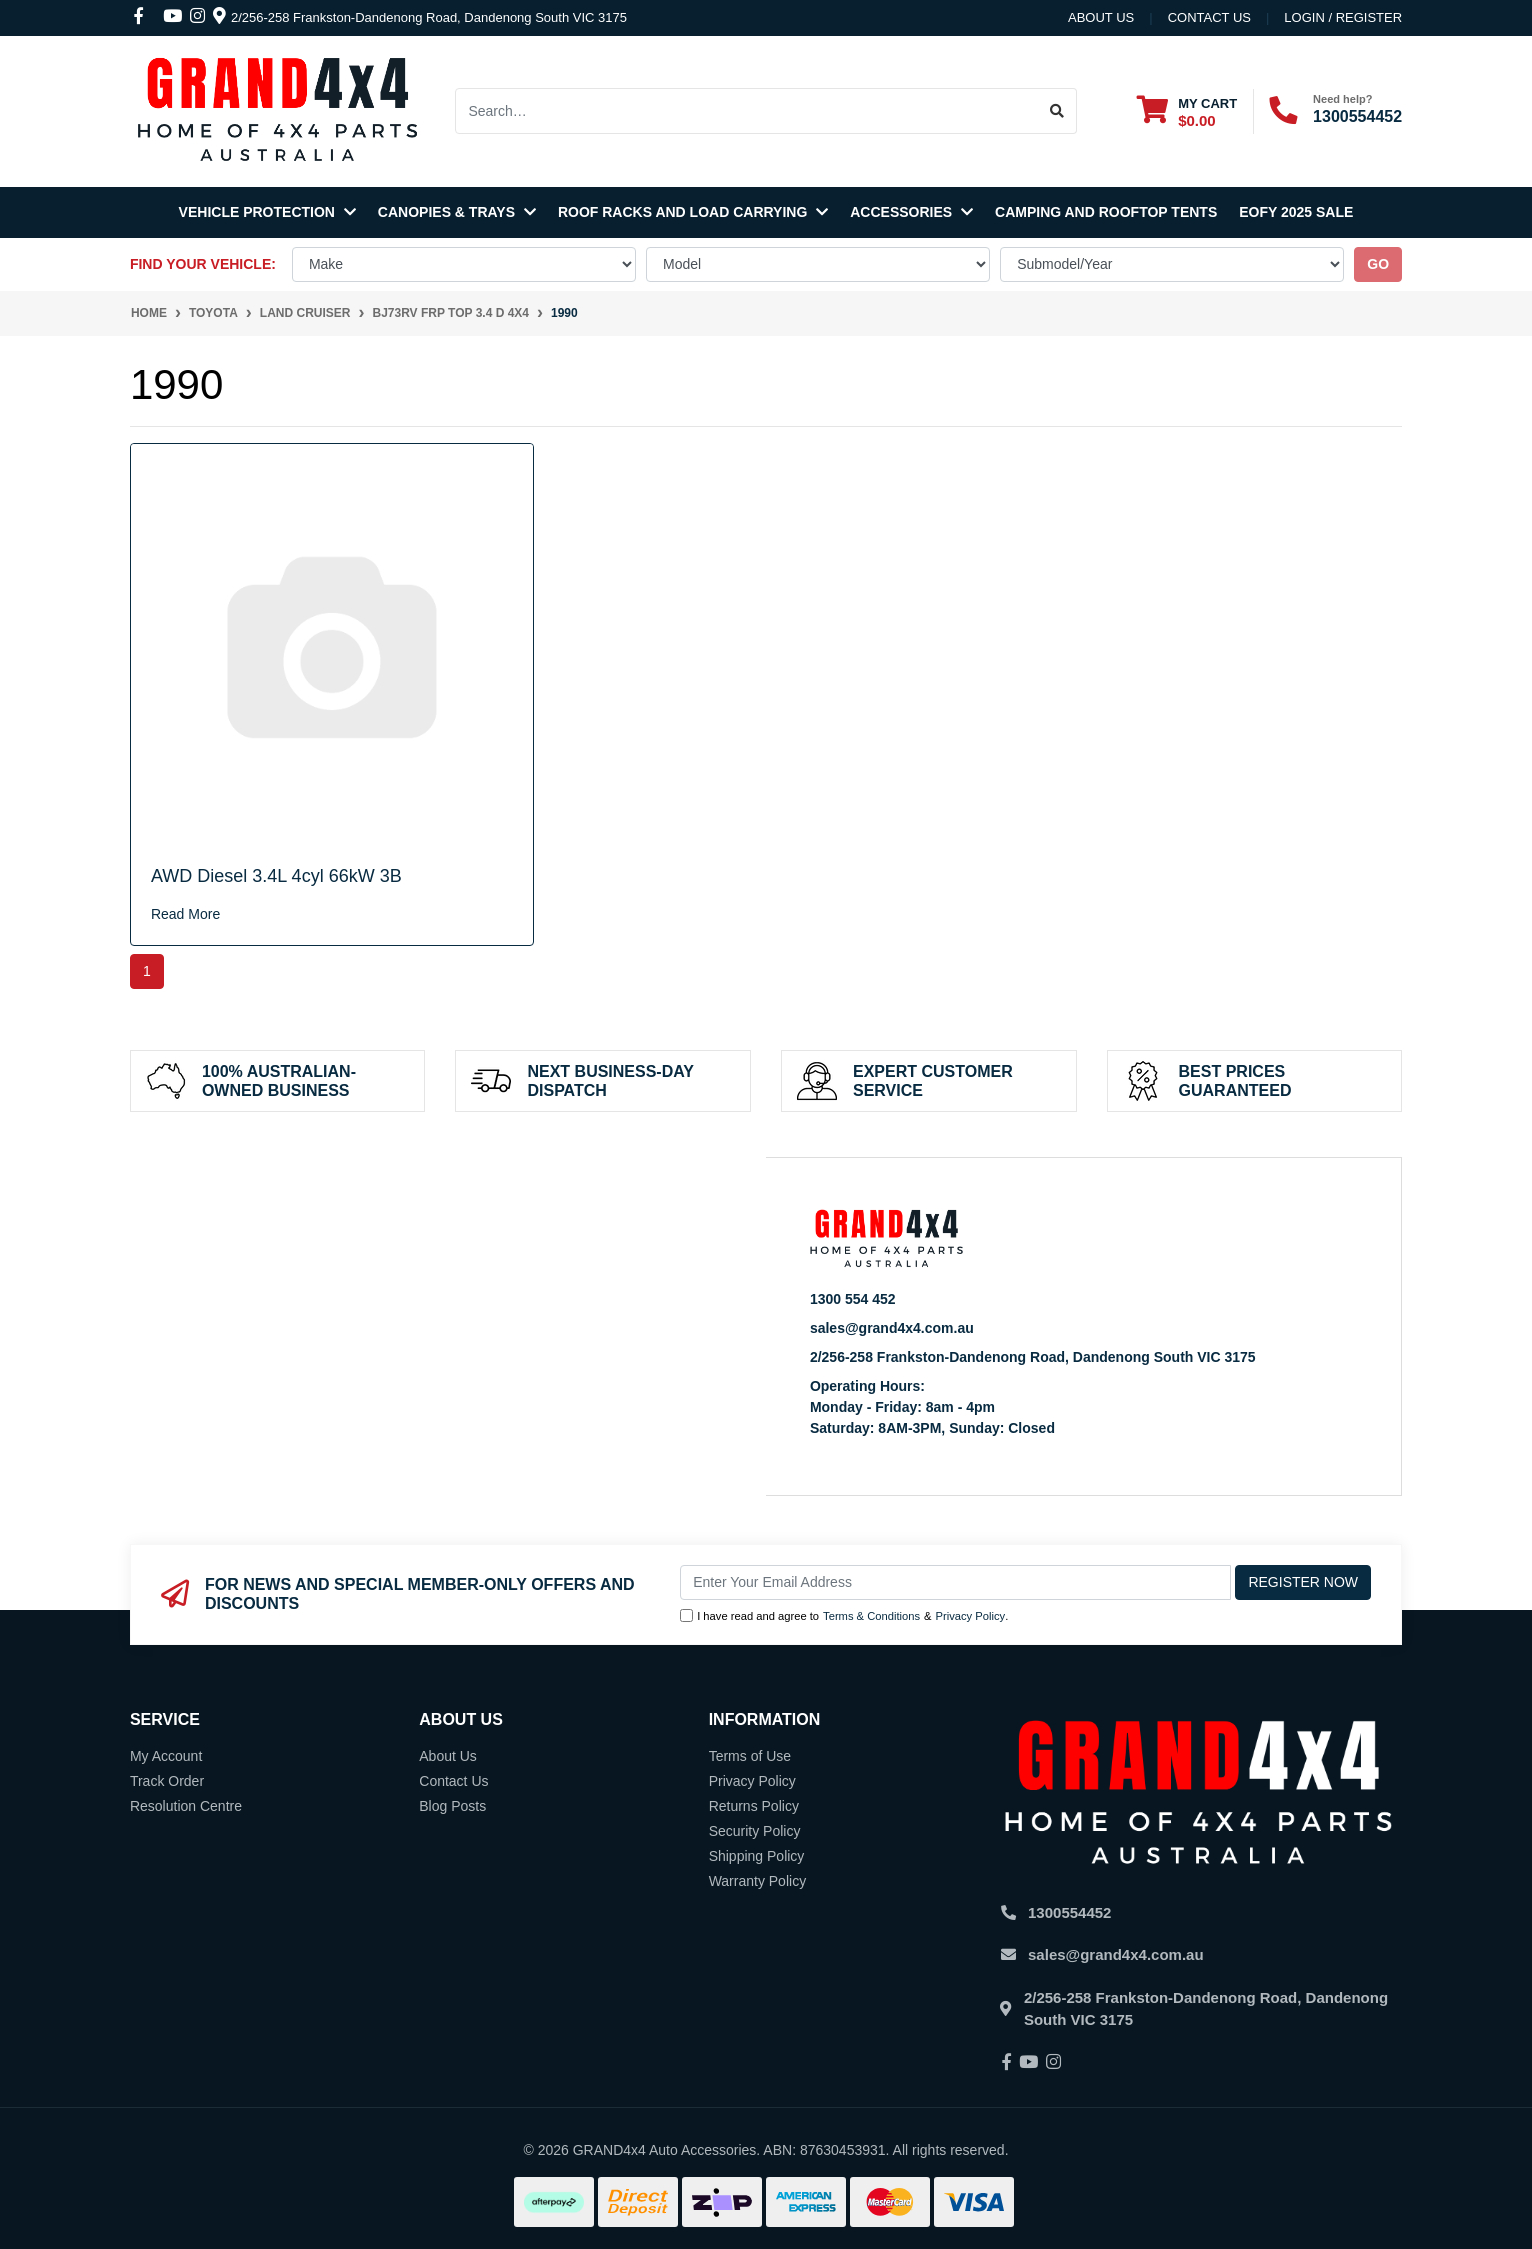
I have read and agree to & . (844, 1616)
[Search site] (1057, 111)
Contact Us (453, 1781)
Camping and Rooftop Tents (1106, 212)
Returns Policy (754, 1806)
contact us (1209, 17)
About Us (1101, 17)
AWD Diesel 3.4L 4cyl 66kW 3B (276, 876)
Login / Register (1343, 17)
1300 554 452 (853, 1299)
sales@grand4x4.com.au (892, 1328)
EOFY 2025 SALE (1296, 212)
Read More (185, 914)
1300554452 (1357, 116)
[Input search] (746, 111)
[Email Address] (955, 1582)
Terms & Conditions (871, 1616)
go (1378, 264)
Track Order (167, 1781)
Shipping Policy (757, 1856)
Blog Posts (452, 1806)
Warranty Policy (758, 1881)
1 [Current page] (147, 971)
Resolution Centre (186, 1806)
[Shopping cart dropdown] (1187, 111)
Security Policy (755, 1831)
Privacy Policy (971, 1616)
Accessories (911, 212)
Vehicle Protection (267, 212)
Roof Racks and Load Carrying (693, 212)
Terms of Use (750, 1756)
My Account (166, 1756)
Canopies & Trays (457, 212)
